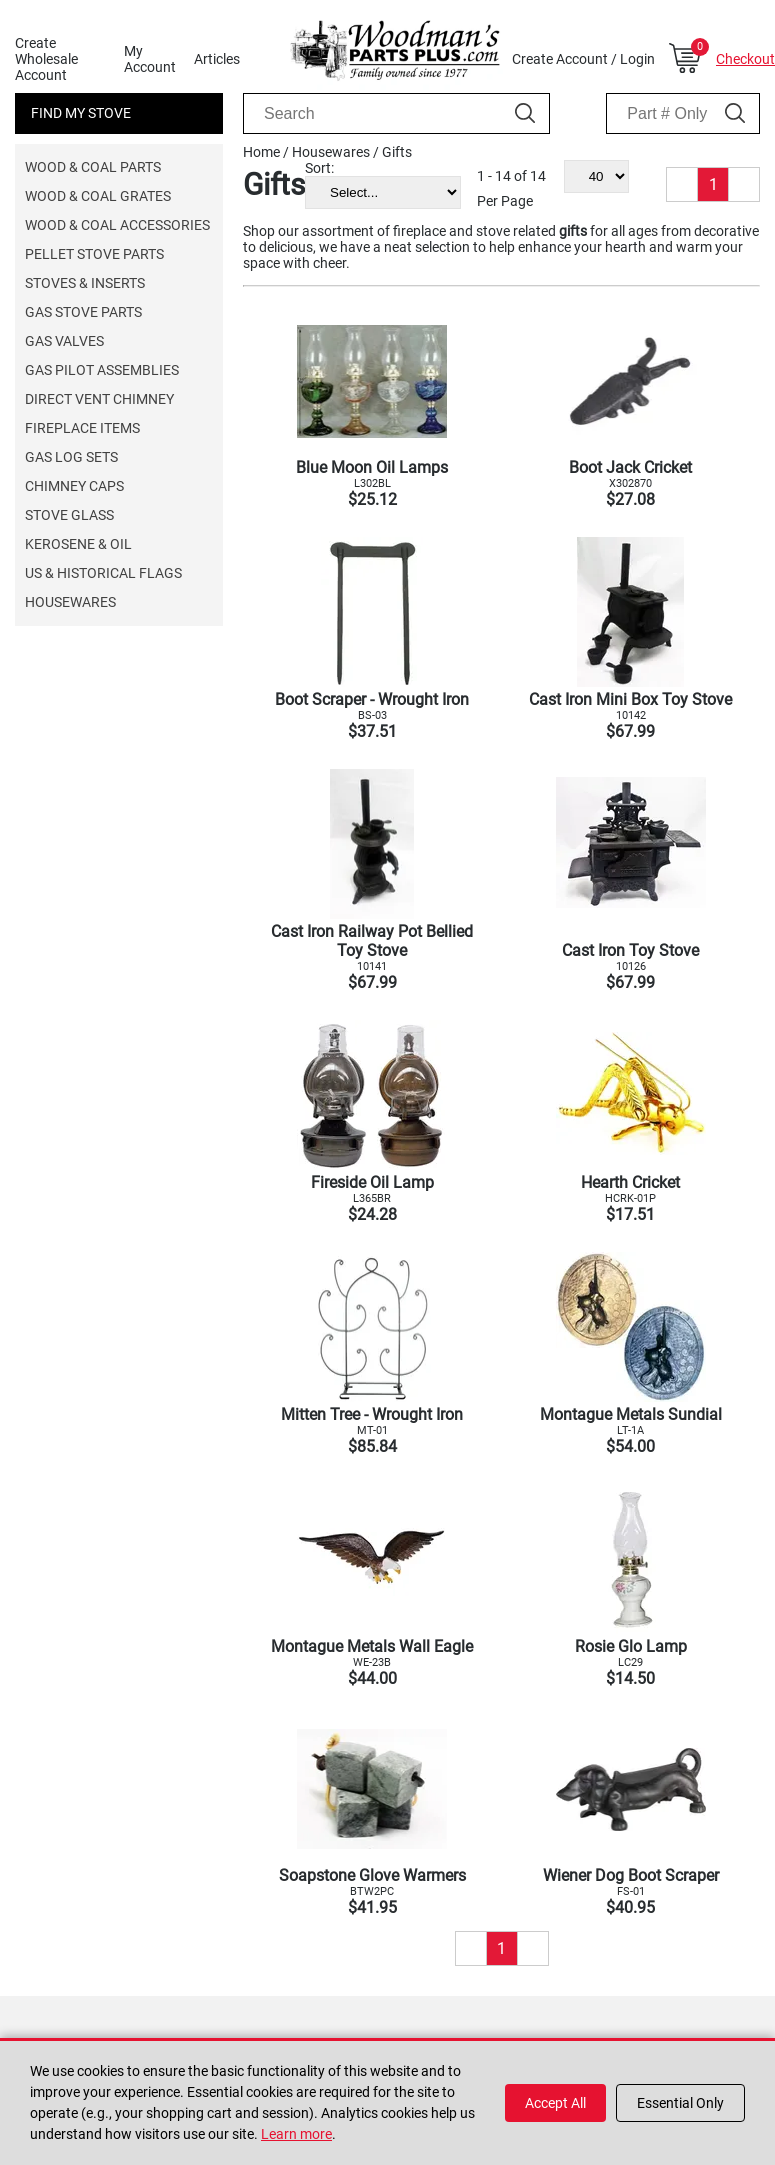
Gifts (397, 152)
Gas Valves (64, 341)
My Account (150, 59)
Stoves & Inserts (85, 283)
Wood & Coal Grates (98, 196)
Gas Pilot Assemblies (102, 370)
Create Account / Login (583, 59)
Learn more (296, 2134)
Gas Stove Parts (83, 312)
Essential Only (680, 2103)
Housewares (70, 602)
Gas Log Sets (71, 457)
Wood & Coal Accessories (117, 225)
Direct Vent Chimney (99, 399)
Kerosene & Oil (78, 544)
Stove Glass (69, 515)
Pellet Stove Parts (94, 254)
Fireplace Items (82, 428)
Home (261, 152)
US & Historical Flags (103, 573)
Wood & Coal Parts (93, 167)
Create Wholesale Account (46, 59)
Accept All (555, 2103)
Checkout (745, 59)
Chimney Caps (74, 486)
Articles (217, 59)
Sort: (319, 168)
